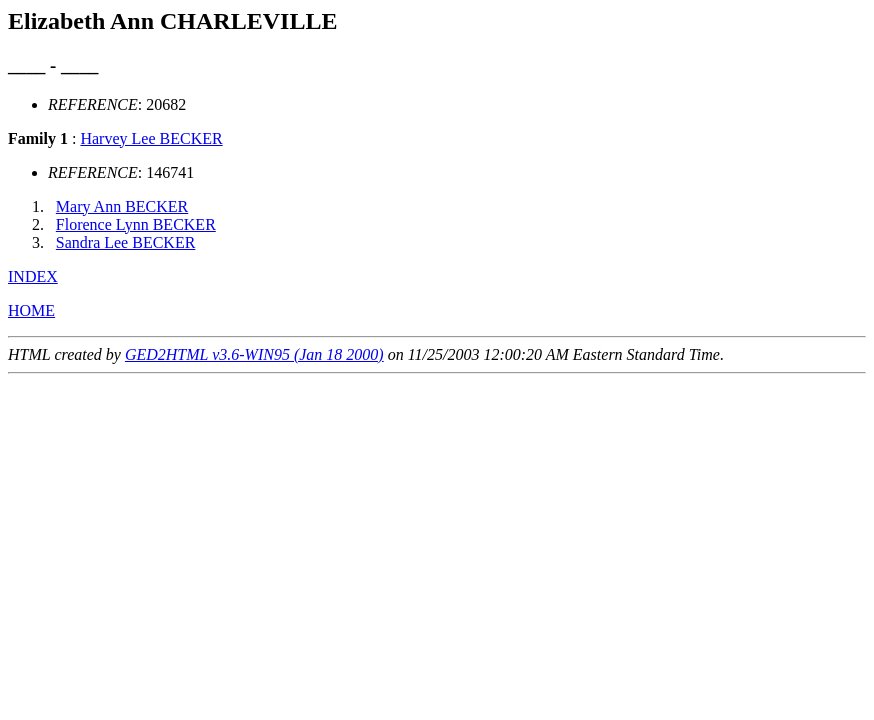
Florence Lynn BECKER (136, 224)
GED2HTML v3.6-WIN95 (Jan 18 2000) (254, 354)
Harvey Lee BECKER (151, 138)
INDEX (33, 276)
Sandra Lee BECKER (126, 242)
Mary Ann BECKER (122, 206)
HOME (31, 310)
